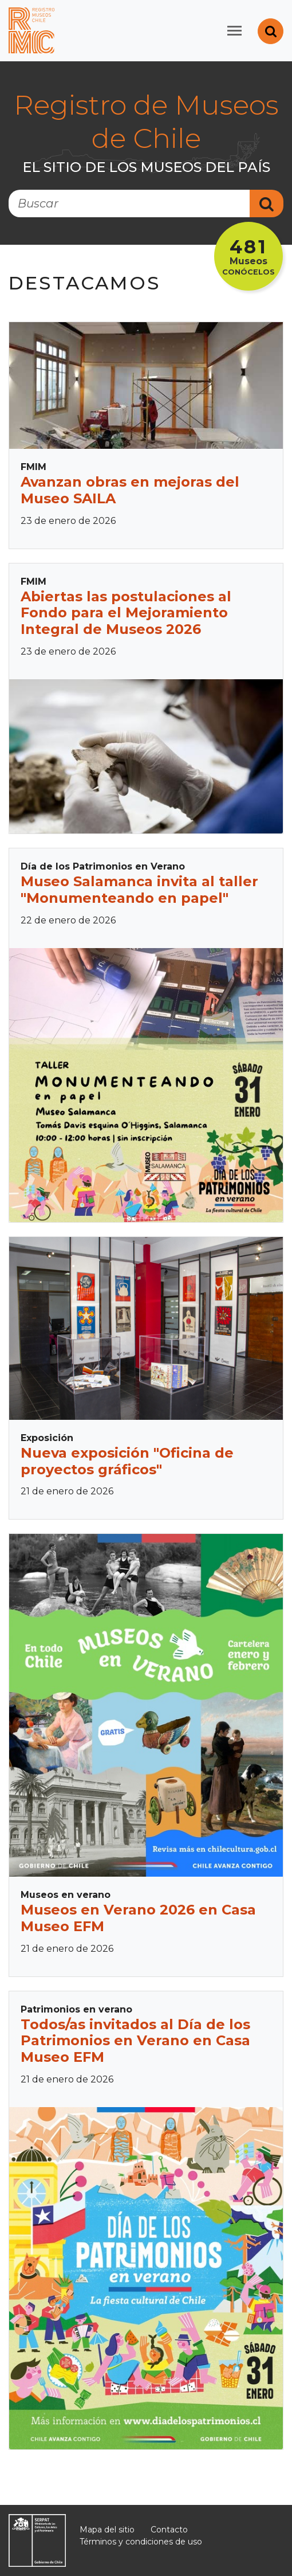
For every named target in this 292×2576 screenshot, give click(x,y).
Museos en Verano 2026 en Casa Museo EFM (138, 1918)
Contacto (169, 2529)
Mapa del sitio (107, 2529)
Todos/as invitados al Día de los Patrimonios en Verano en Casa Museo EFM (135, 2041)
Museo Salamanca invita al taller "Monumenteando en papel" (139, 889)
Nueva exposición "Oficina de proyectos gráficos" (127, 1461)
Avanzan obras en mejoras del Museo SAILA (130, 490)
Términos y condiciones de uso (141, 2541)
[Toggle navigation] (234, 30)
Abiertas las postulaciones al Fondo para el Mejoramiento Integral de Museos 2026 (126, 613)
